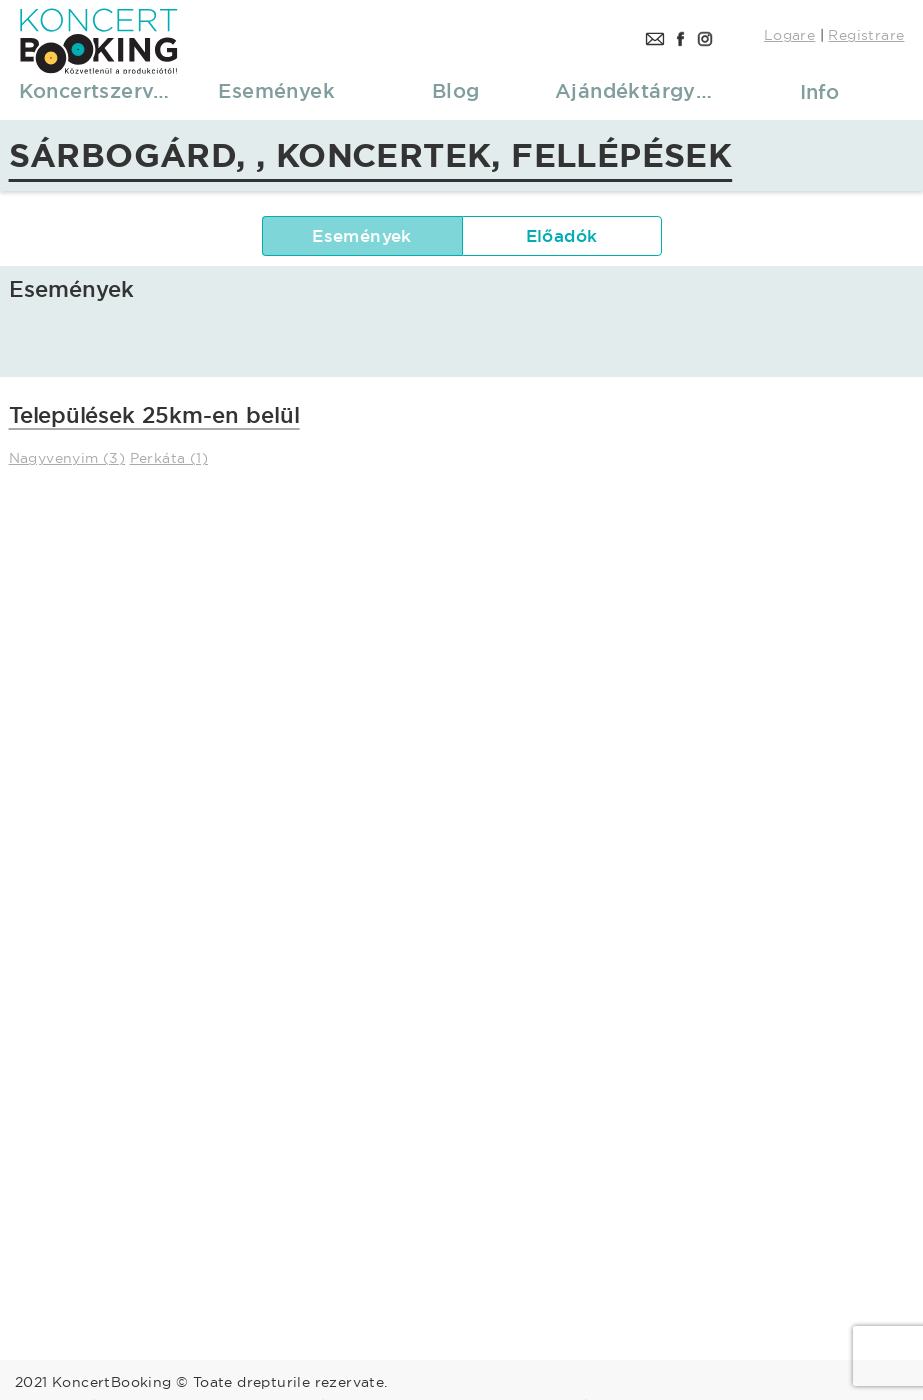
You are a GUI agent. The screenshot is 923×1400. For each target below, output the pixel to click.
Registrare (866, 35)
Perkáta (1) (169, 458)
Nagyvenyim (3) (67, 458)
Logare (789, 35)
